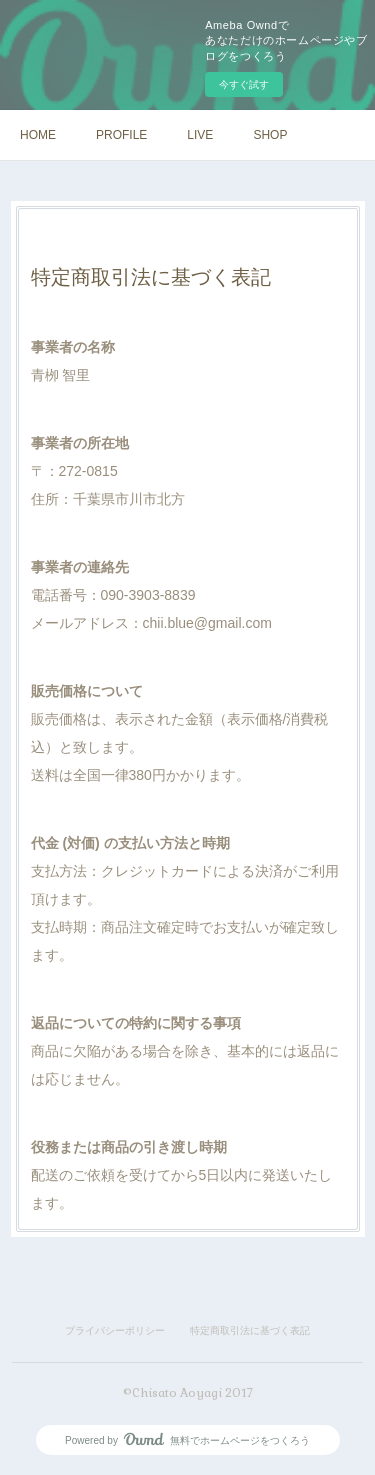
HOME (38, 135)
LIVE (200, 135)
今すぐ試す (244, 84)
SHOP (270, 135)
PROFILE (121, 135)
